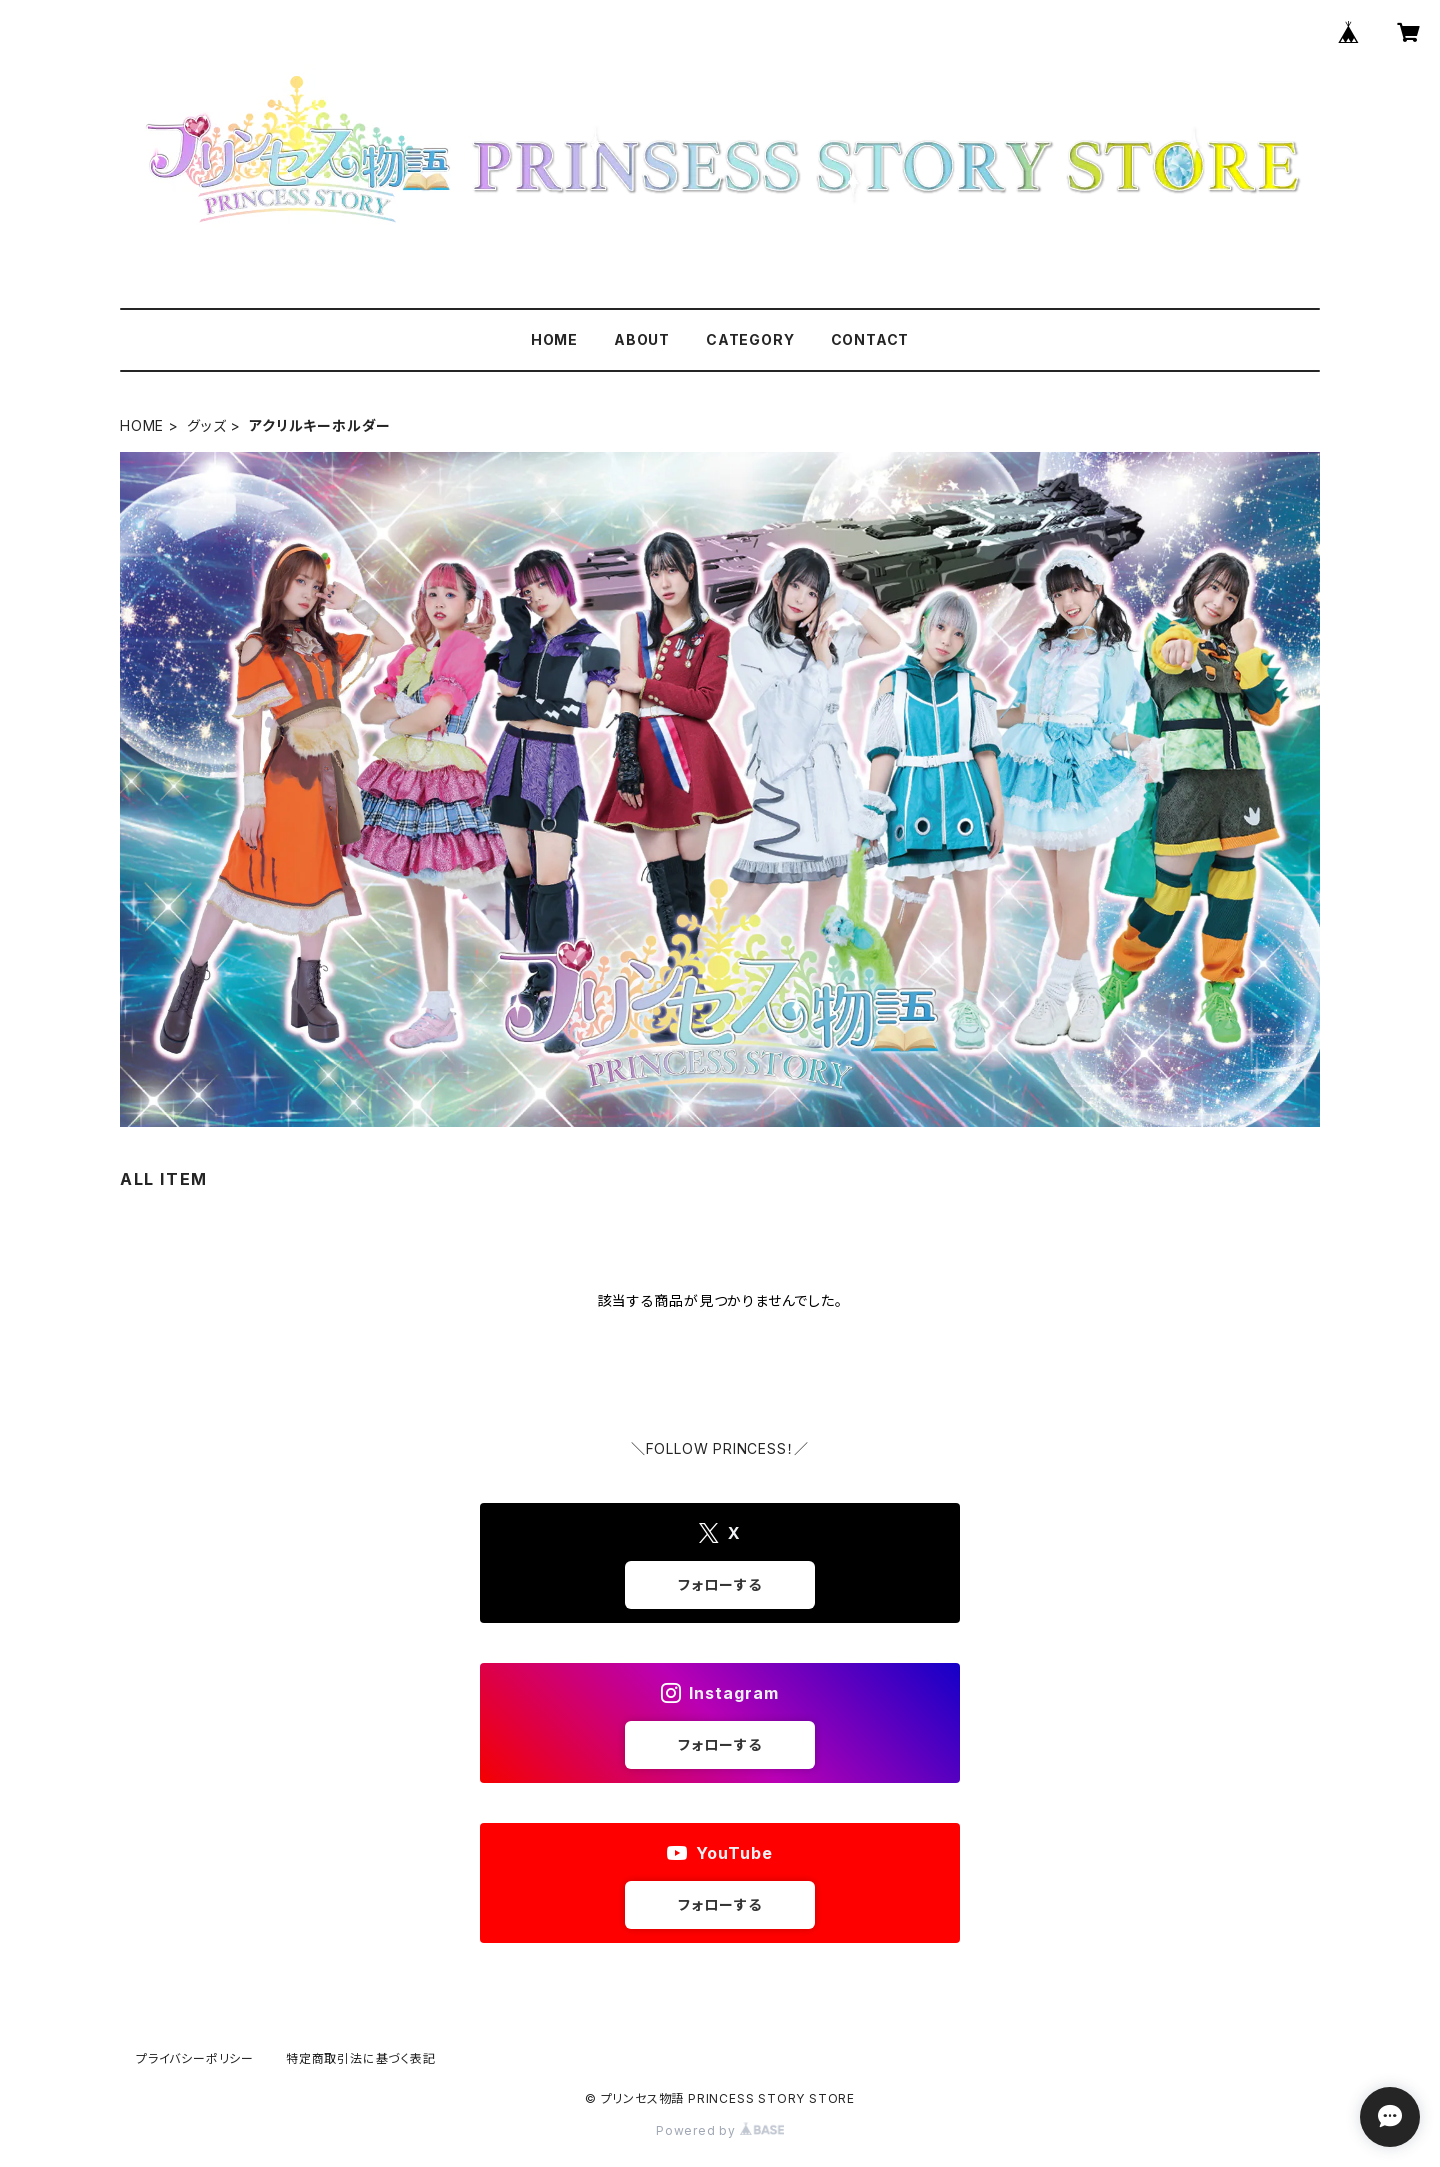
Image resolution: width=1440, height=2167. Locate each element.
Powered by (720, 2130)
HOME (554, 339)
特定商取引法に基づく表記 (361, 2058)
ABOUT (642, 339)
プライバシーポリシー (195, 2058)
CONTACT (870, 339)
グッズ (206, 425)
